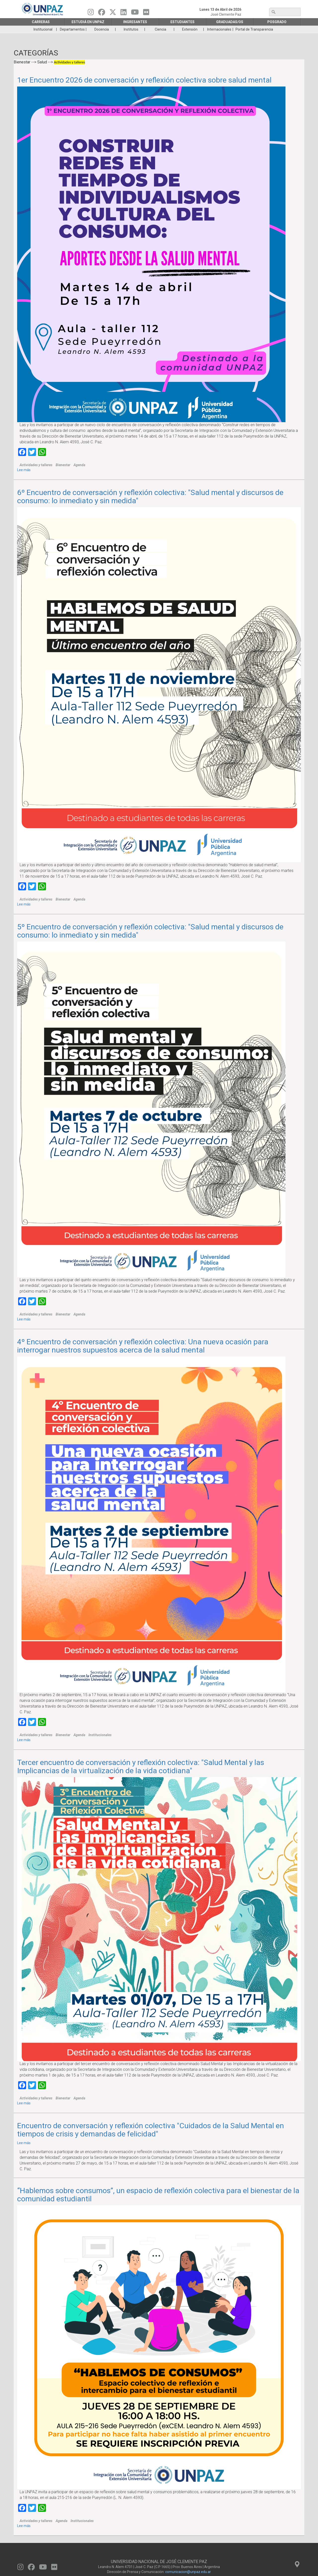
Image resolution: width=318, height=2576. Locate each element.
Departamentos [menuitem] (72, 29)
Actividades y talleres (36, 465)
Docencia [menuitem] (101, 29)
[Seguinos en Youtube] (135, 13)
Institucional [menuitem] (43, 29)
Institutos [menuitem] (131, 29)
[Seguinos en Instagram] (91, 13)
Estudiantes (182, 22)
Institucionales (100, 1735)
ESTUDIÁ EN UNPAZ (88, 22)
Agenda (79, 465)
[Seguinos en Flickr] (146, 13)
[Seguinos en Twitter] (112, 13)
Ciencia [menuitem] (160, 29)
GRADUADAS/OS (229, 22)
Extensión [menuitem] (190, 29)
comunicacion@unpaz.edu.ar (188, 2572)
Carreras (41, 22)
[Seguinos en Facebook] (101, 13)
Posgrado (276, 22)
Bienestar (63, 465)
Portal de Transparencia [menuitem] (254, 29)
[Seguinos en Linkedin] (123, 13)
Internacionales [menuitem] (219, 29)
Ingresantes (135, 22)
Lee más (24, 470)
